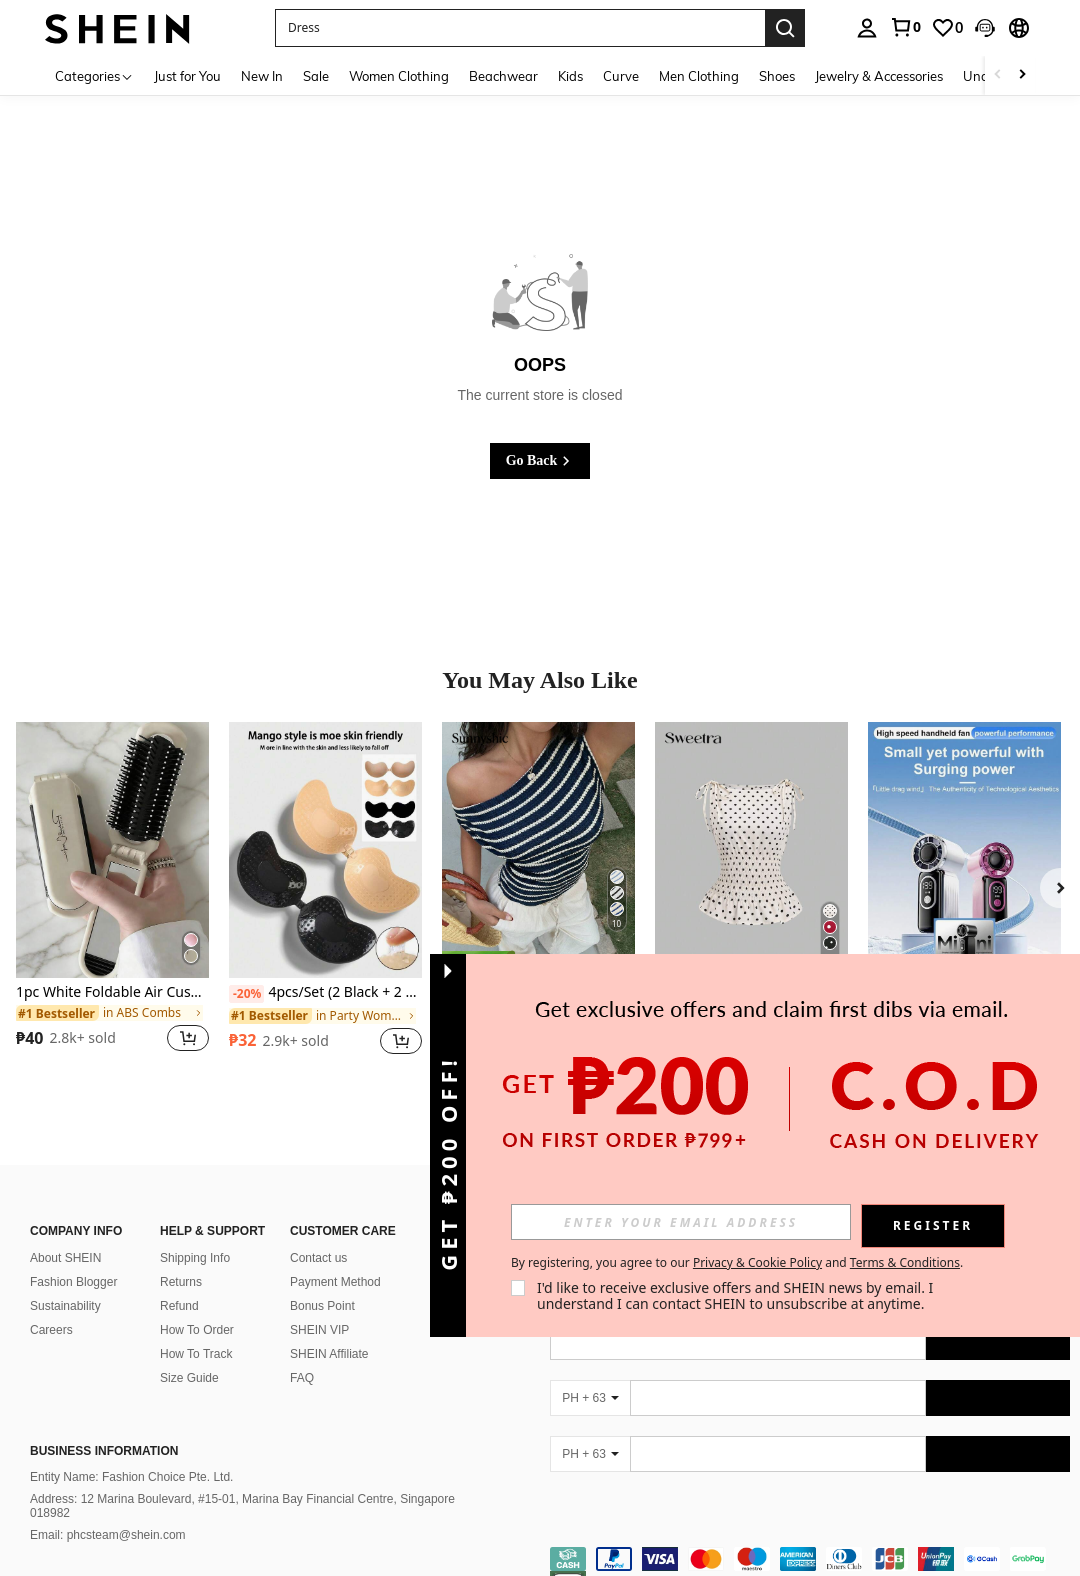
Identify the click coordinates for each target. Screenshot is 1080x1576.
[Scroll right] (1022, 75)
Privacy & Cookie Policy (757, 1262)
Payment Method (335, 1258)
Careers (51, 1306)
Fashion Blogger (73, 1258)
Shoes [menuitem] (777, 76)
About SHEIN (65, 1234)
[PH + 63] (590, 1374)
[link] (905, 27)
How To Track (196, 1330)
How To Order (197, 1306)
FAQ (302, 1354)
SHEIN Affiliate (329, 1330)
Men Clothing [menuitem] (699, 76)
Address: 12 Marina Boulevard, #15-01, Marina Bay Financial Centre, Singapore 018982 (242, 1482)
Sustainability (65, 1282)
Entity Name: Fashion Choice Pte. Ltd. (131, 1453)
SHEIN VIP (319, 1306)
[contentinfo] (810, 1547)
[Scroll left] (998, 75)
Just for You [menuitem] (187, 76)
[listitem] (112, 899)
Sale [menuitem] (316, 76)
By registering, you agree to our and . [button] (737, 1263)
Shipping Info (195, 1234)
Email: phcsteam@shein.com (108, 1511)
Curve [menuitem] (621, 76)
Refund (179, 1282)
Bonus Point (322, 1282)
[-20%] (246, 994)
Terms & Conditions (905, 1262)
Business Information (104, 1427)
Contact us (318, 1234)
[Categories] (94, 75)
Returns (181, 1258)
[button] (985, 28)
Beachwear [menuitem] (503, 76)
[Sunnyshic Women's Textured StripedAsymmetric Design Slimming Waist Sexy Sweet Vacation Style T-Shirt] (538, 850)
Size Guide (189, 1354)
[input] (681, 1222)
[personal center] (867, 28)
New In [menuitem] (262, 76)
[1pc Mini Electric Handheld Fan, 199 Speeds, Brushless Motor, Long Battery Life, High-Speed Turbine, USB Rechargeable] (964, 850)
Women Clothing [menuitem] (399, 76)
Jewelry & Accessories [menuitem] (879, 76)
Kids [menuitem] (570, 76)
